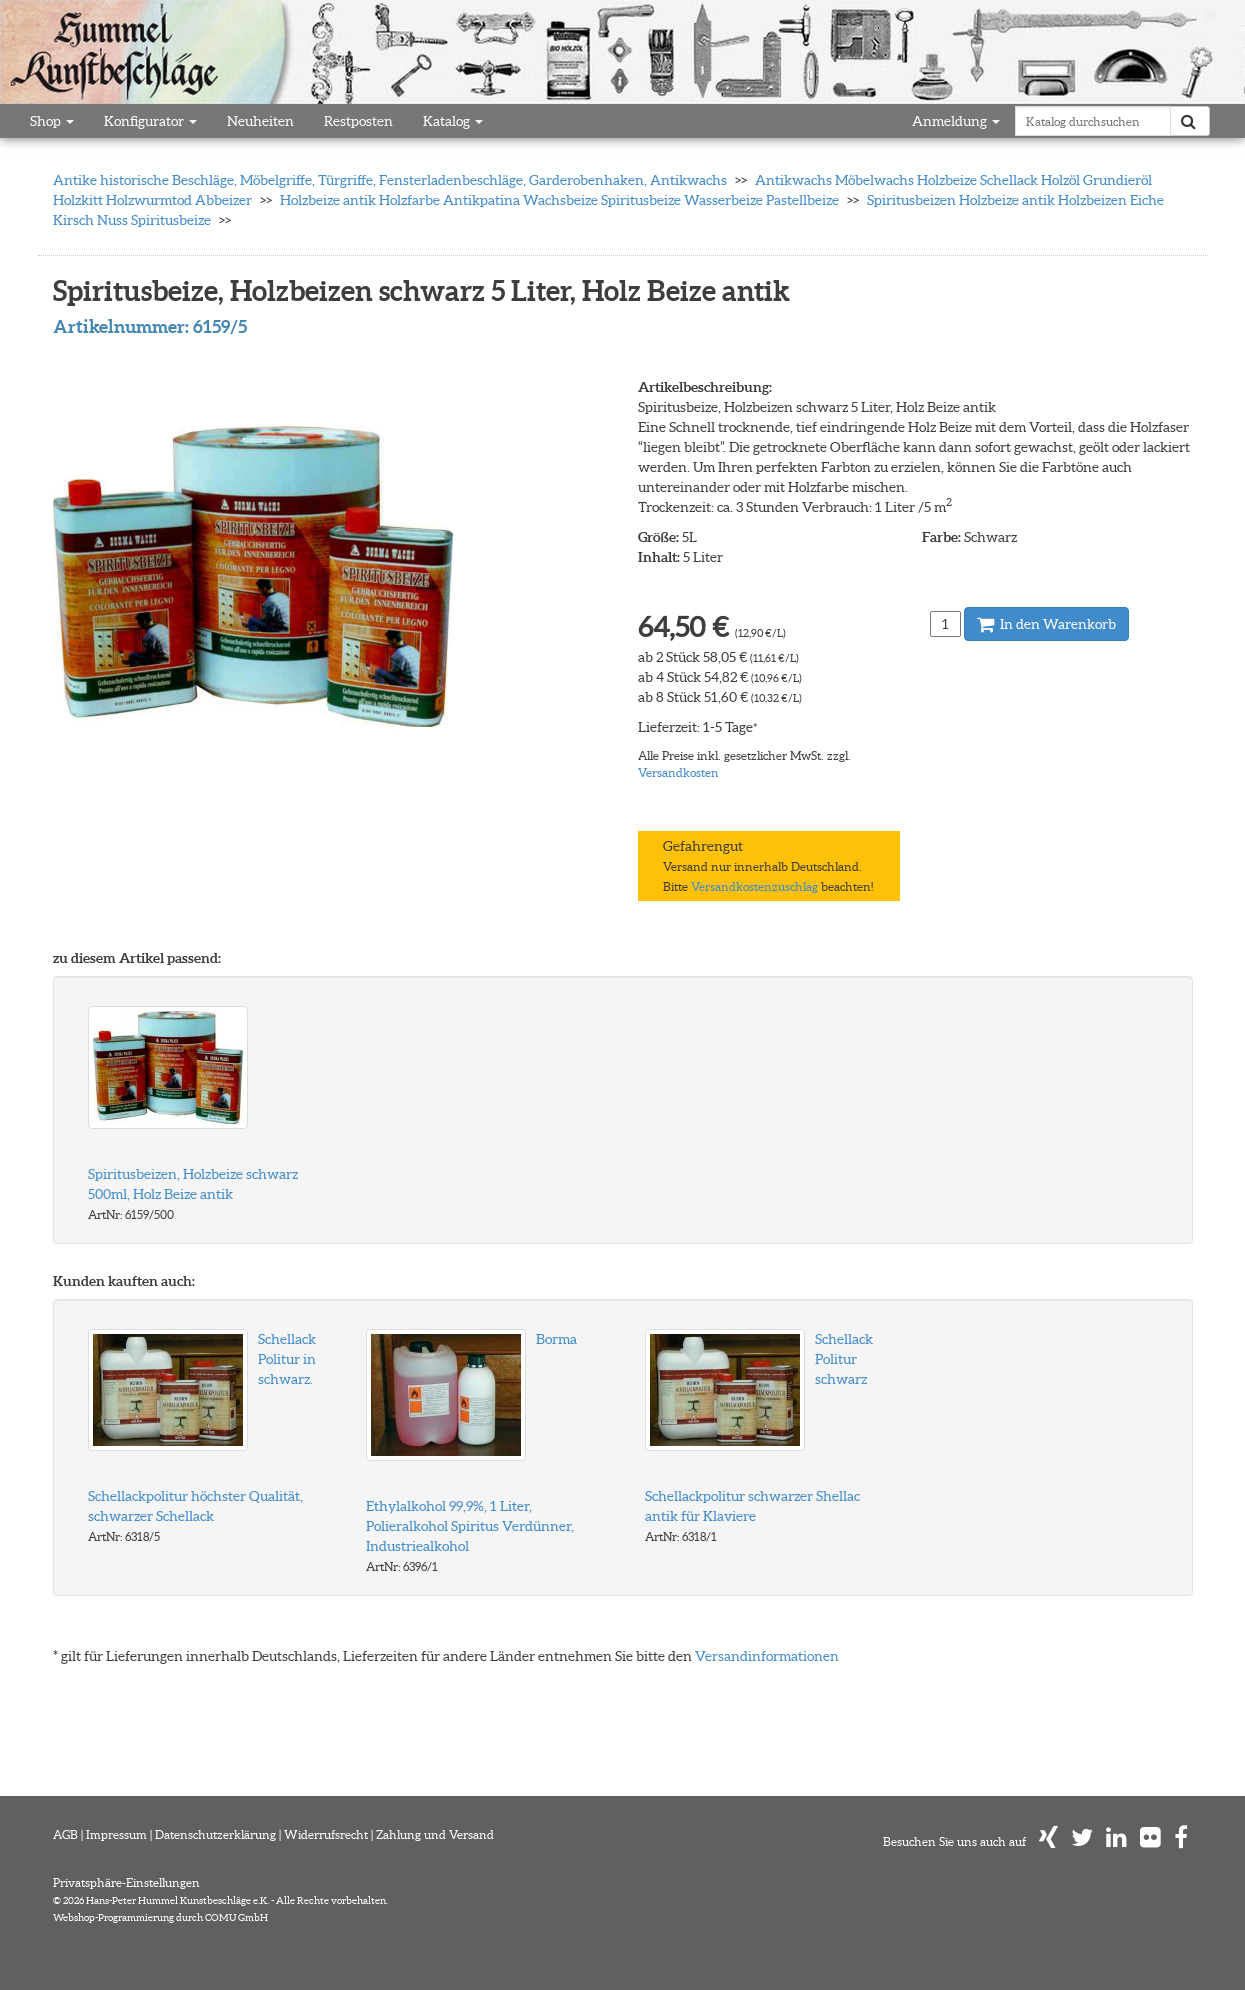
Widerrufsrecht (326, 1834)
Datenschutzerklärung (215, 1834)
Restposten (358, 121)
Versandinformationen (767, 1656)
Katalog (453, 121)
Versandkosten (678, 772)
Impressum (116, 1834)
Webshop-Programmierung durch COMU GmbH (160, 1917)
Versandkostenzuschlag (754, 886)
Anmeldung (956, 121)
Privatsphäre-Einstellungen (126, 1882)
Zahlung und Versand (435, 1834)
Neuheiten (260, 121)
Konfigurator (150, 121)
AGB (65, 1834)
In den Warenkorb (1046, 624)
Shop (52, 121)
